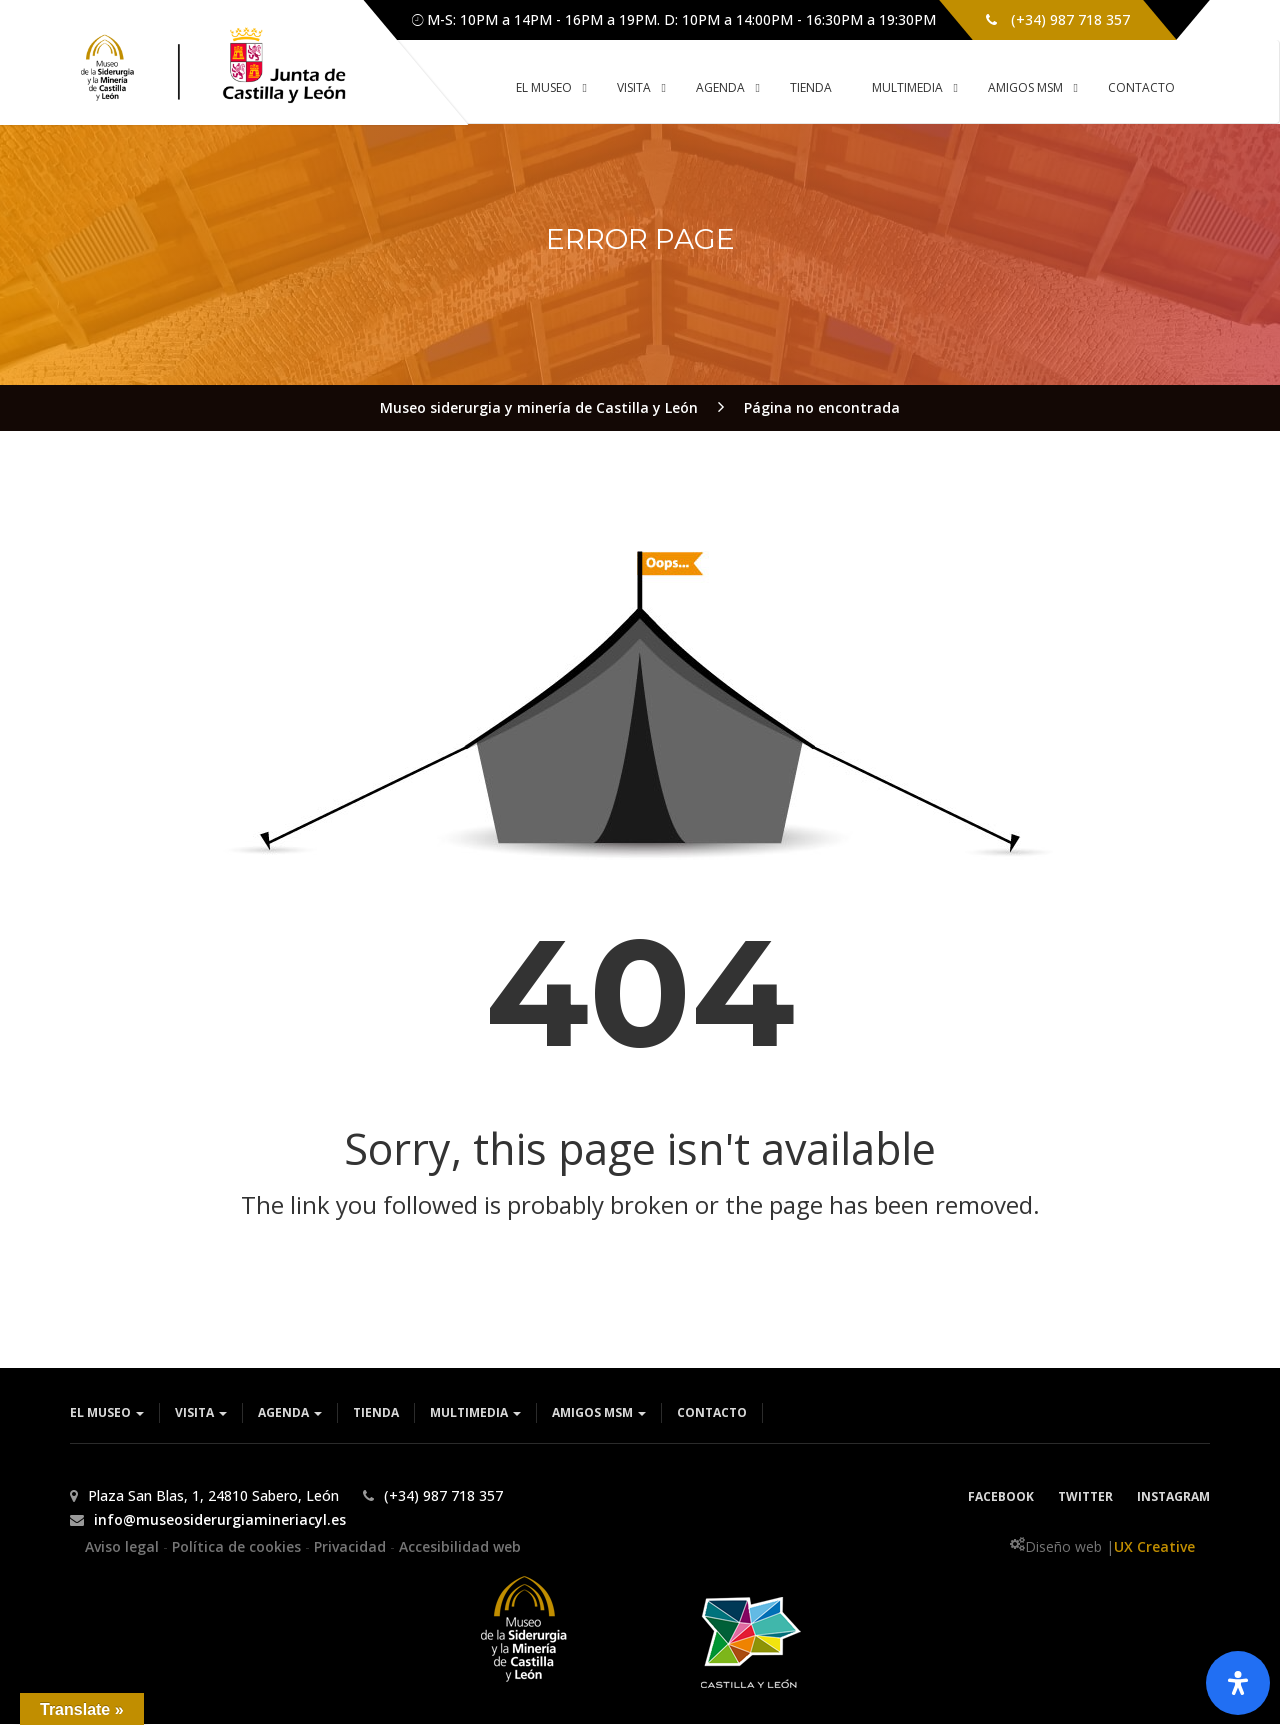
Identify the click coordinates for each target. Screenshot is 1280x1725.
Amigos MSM (599, 1413)
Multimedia (475, 1413)
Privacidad (352, 1547)
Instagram (1173, 1497)
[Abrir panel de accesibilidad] (1238, 1683)
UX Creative (1154, 1547)
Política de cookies (238, 1547)
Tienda (376, 1413)
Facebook (1001, 1497)
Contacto (712, 1413)
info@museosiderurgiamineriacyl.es (220, 1520)
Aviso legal (124, 1547)
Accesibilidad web (460, 1547)
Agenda (290, 1413)
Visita (201, 1413)
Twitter (1085, 1497)
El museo (107, 1413)
